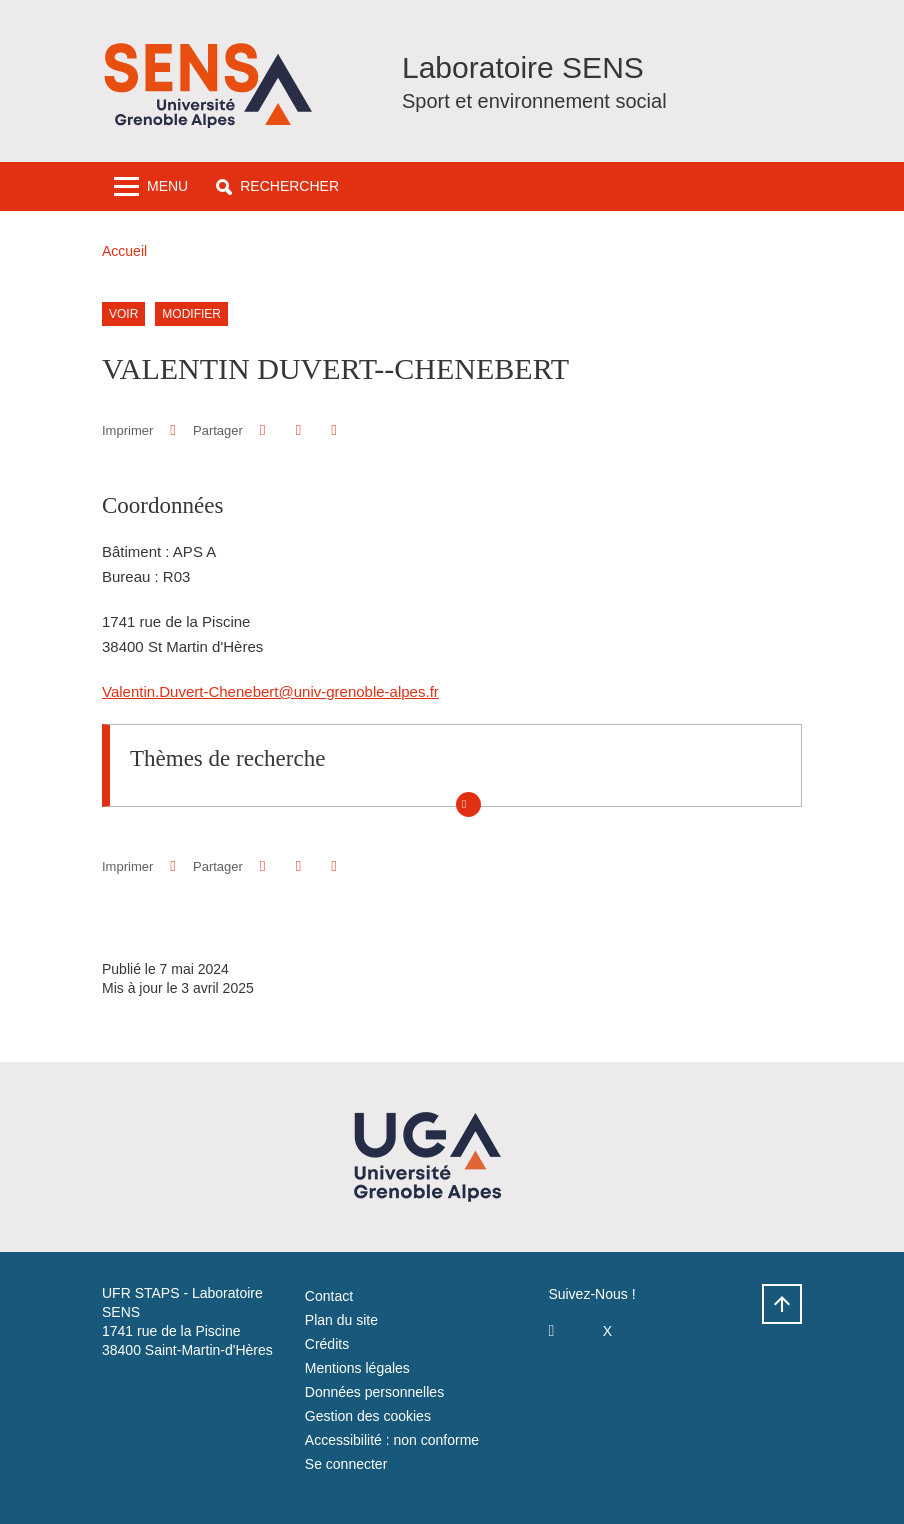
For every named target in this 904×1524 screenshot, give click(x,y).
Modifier (191, 314)
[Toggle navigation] (151, 186)
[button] (277, 186)
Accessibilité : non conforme (392, 1440)
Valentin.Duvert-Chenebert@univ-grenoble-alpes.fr (270, 691)
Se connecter (346, 1464)
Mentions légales (357, 1368)
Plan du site (341, 1320)
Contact (329, 1296)
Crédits (327, 1344)
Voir (123, 314)
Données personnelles (374, 1392)
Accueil (124, 251)
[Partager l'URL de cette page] (333, 430)
